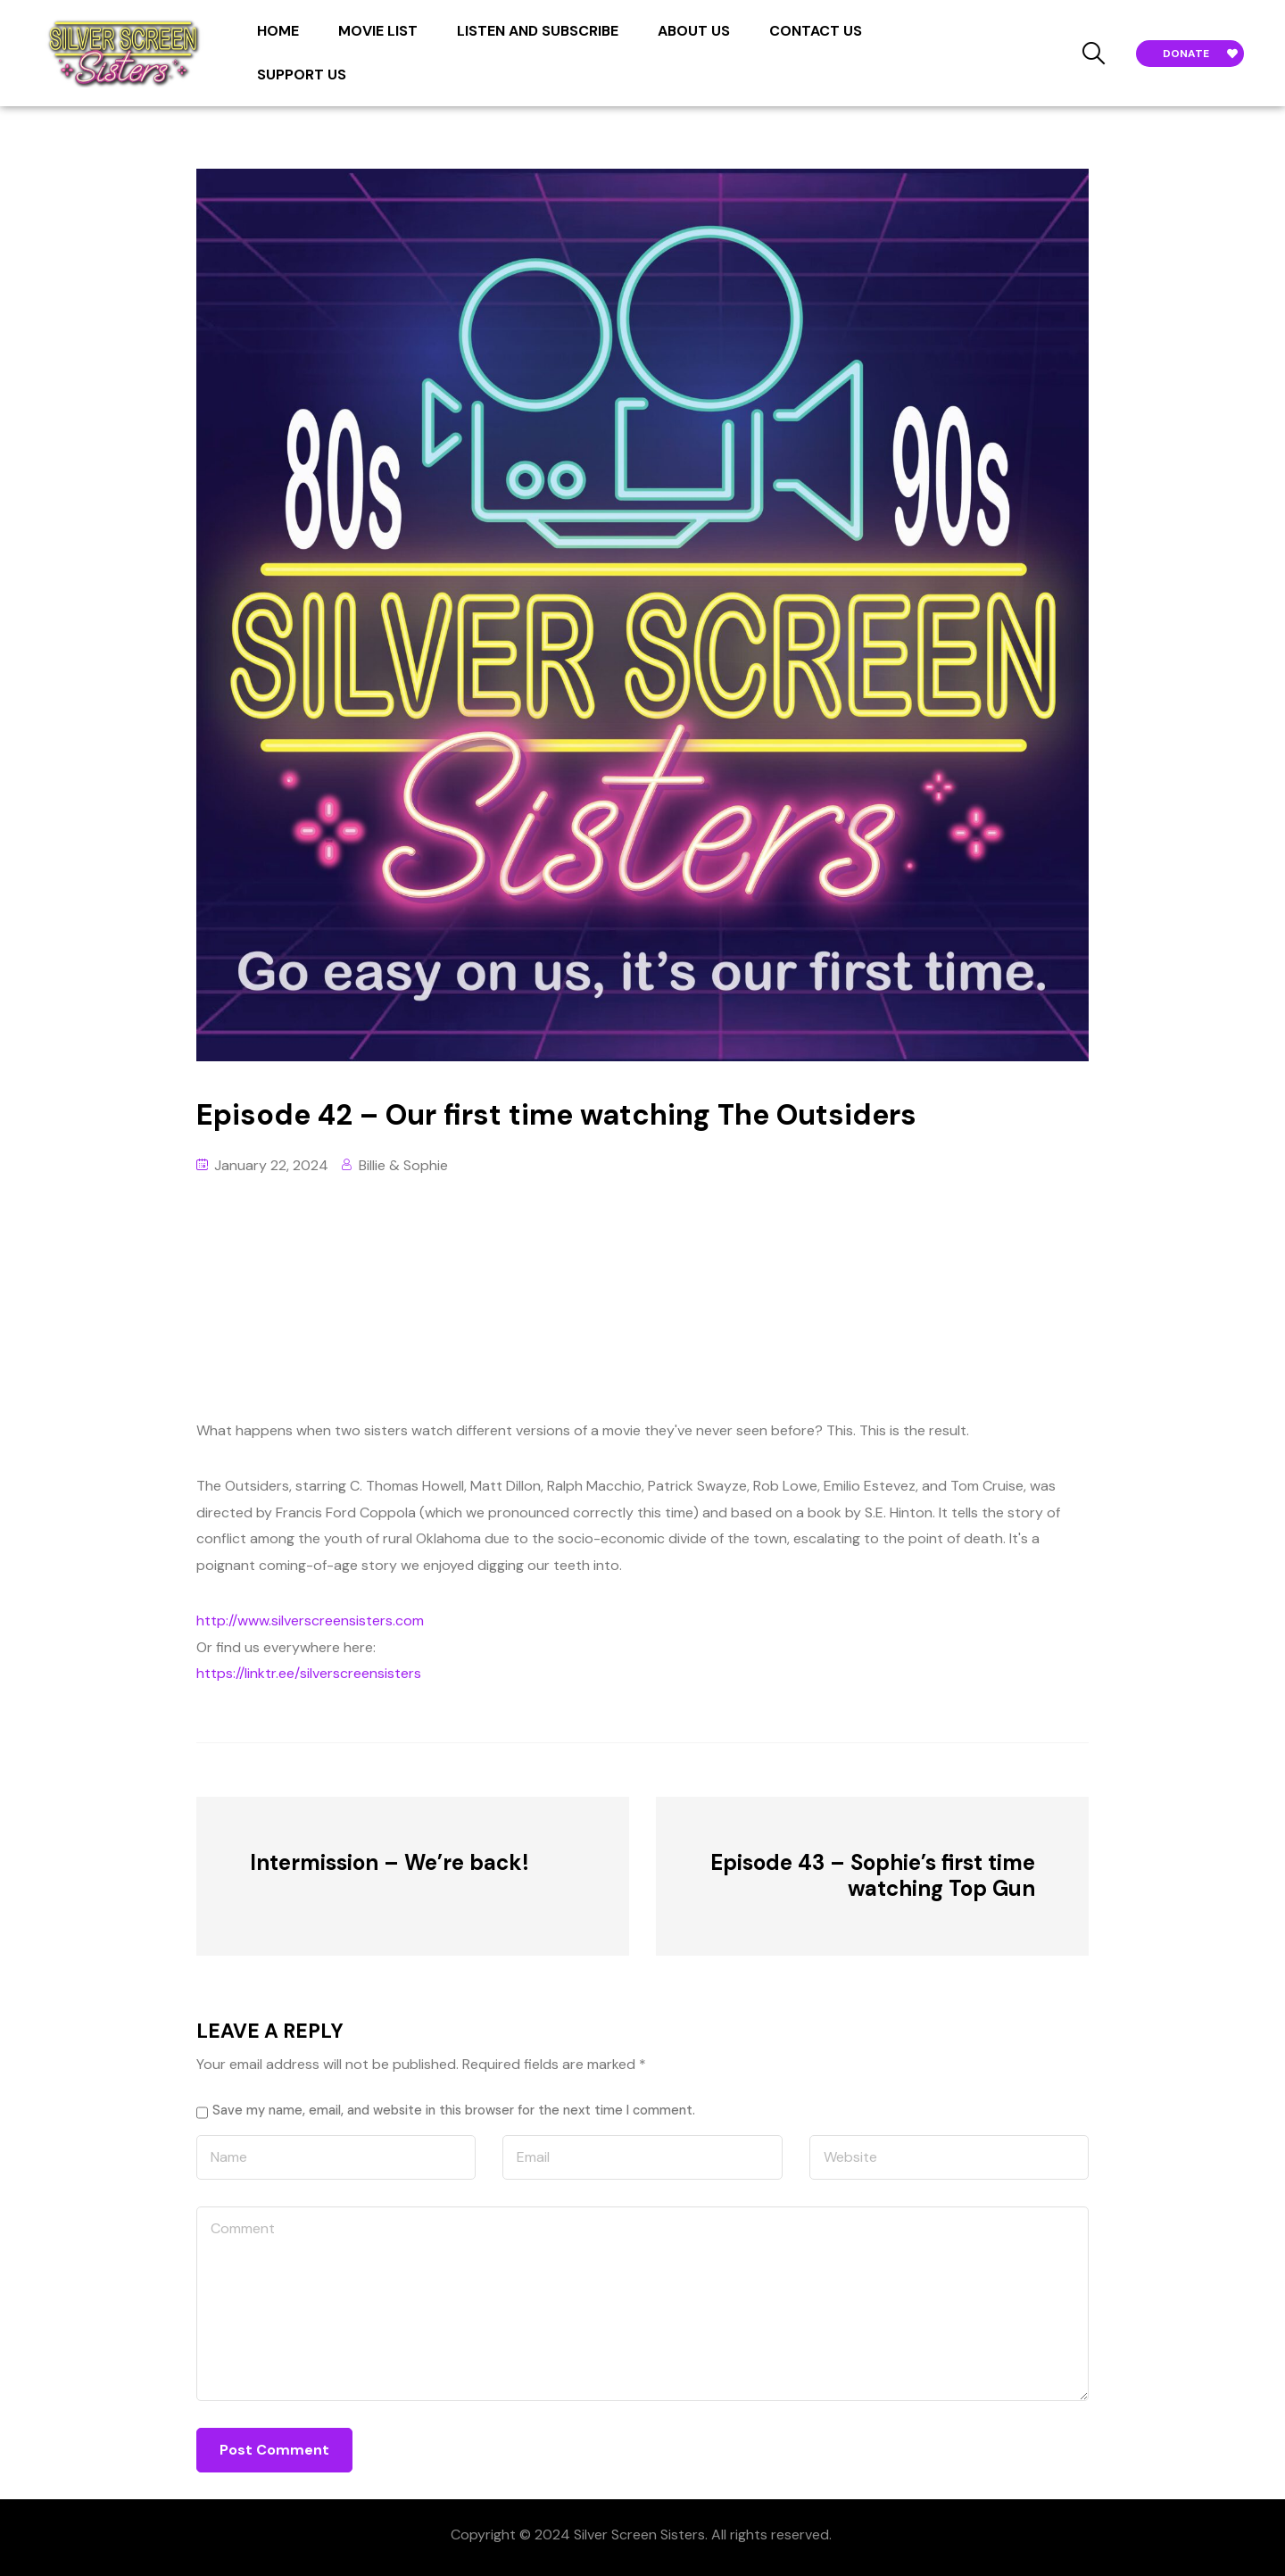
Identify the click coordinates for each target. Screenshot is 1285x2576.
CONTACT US (815, 30)
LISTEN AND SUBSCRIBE (537, 30)
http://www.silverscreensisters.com (310, 1620)
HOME (278, 30)
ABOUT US (694, 30)
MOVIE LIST (378, 30)
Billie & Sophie (403, 1165)
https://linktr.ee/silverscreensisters (308, 1673)
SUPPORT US (301, 74)
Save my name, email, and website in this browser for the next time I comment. (453, 2110)
